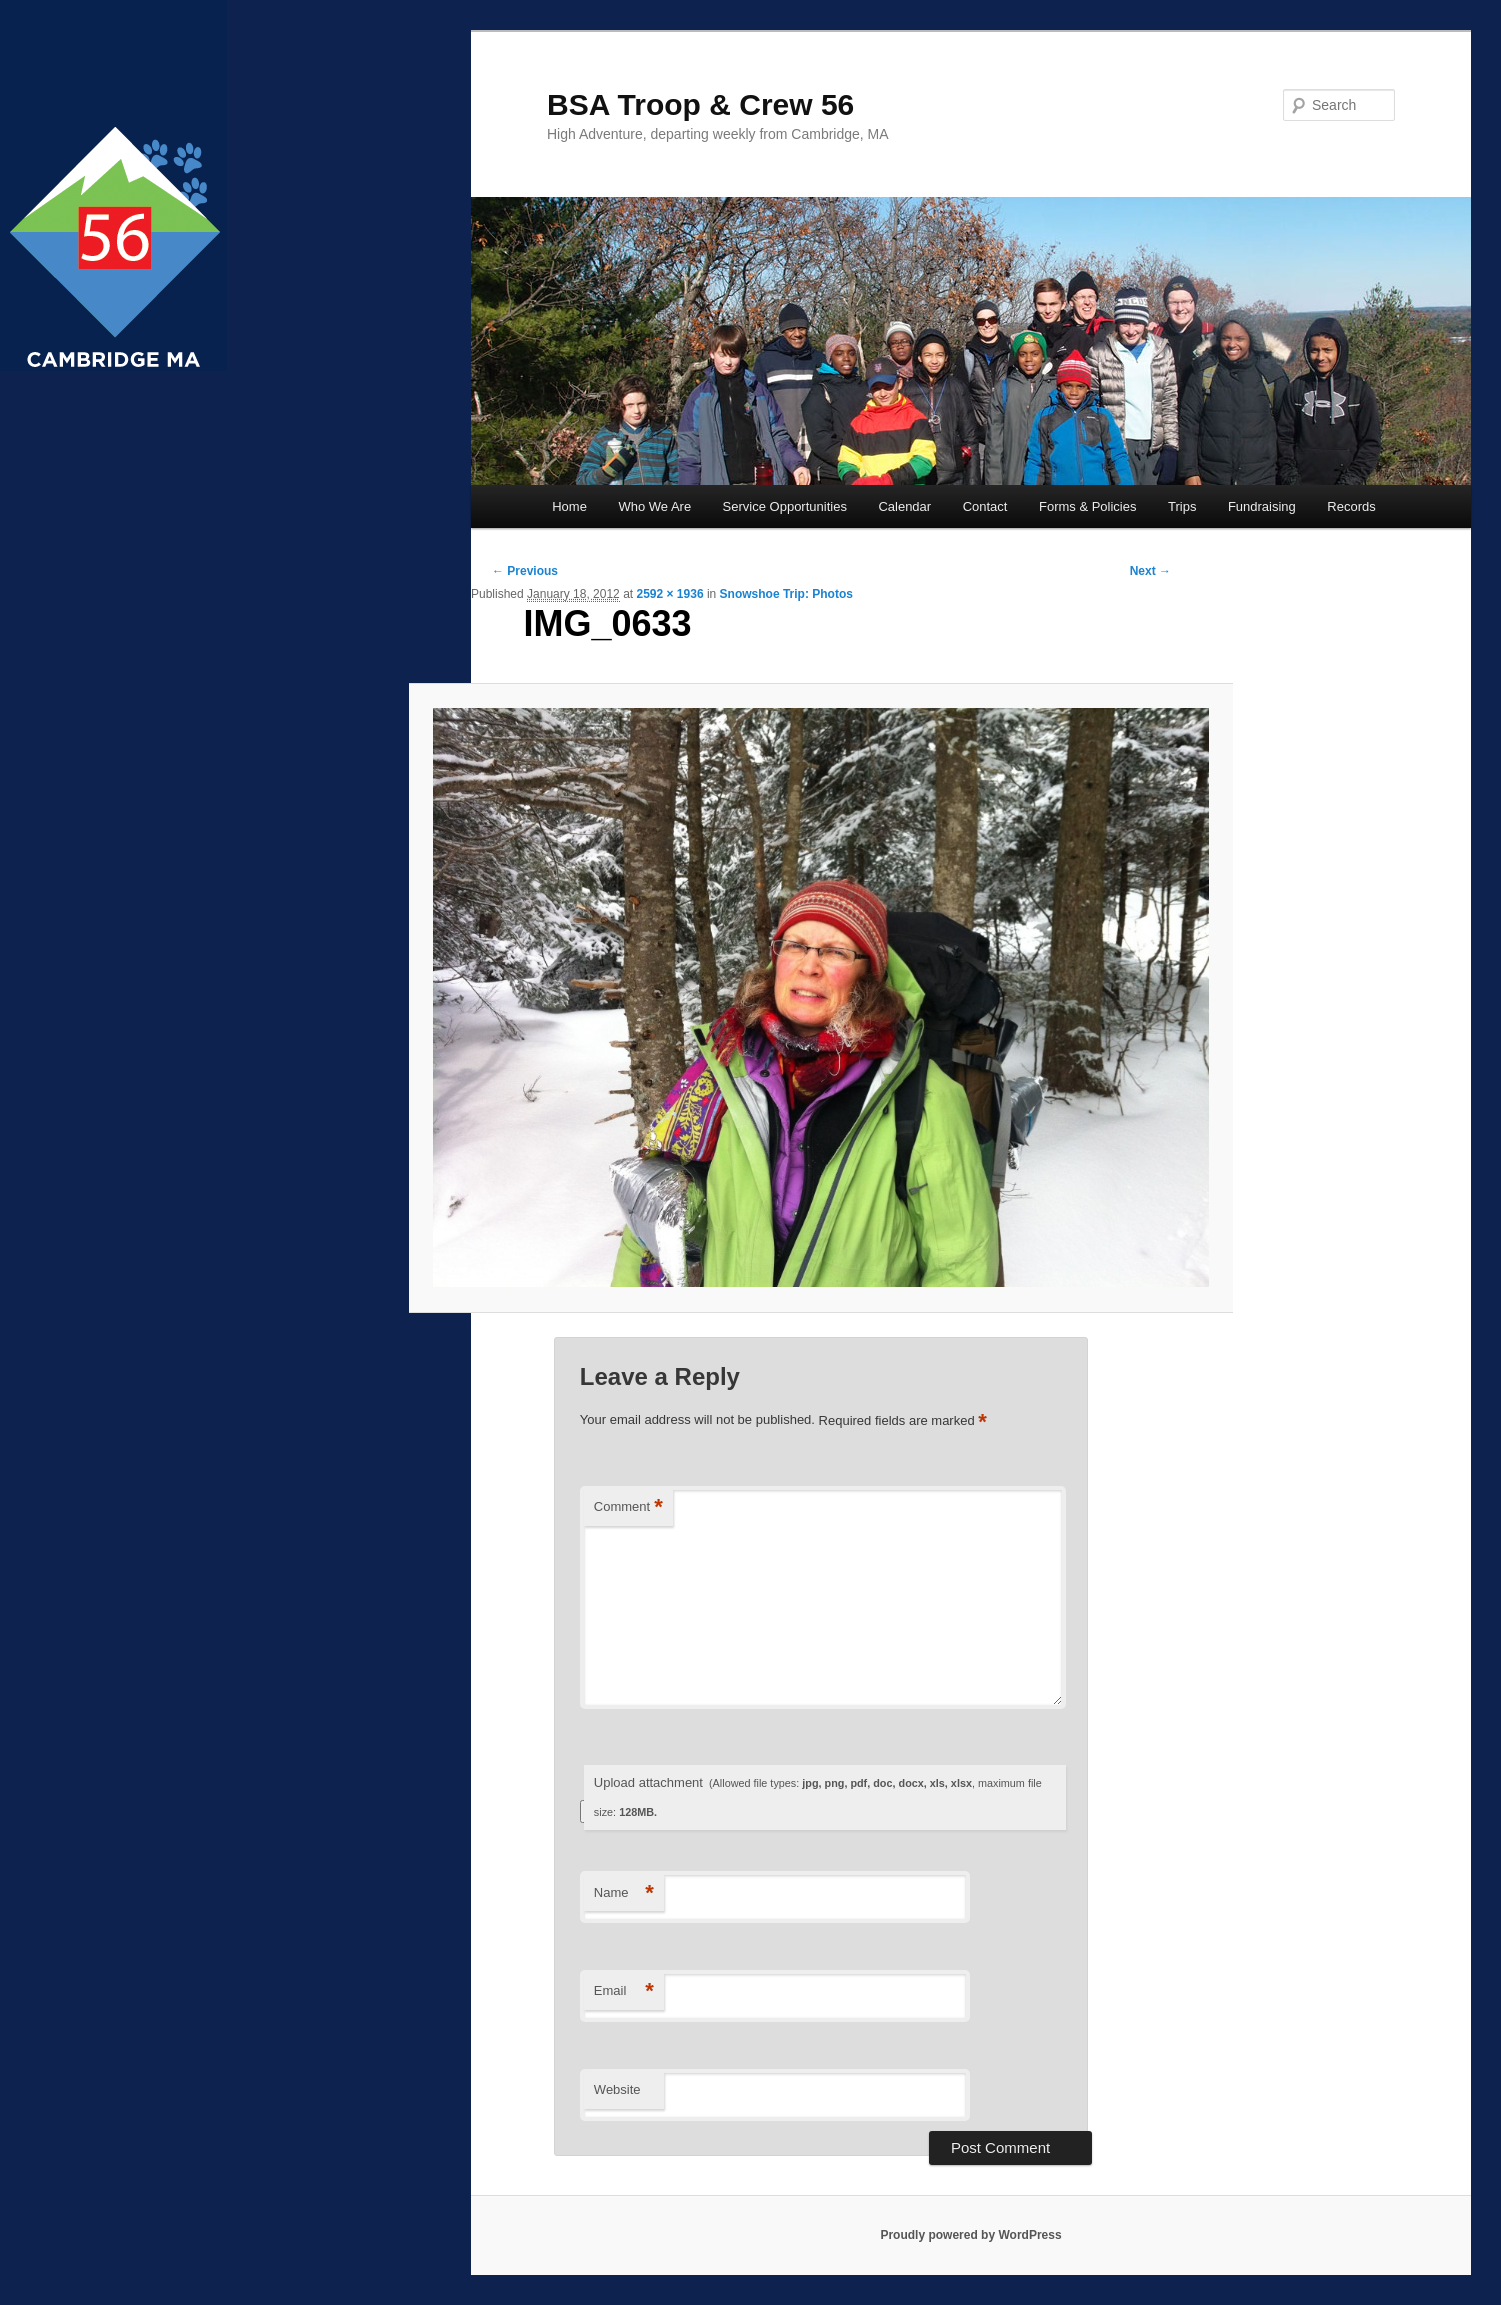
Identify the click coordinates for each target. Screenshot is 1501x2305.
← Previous (525, 571)
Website (617, 2089)
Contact (985, 506)
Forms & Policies (1088, 506)
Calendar (904, 506)
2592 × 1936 (669, 594)
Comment (628, 1507)
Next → (1150, 571)
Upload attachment (818, 1796)
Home (569, 506)
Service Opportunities (785, 506)
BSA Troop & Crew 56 (700, 104)
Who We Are (654, 506)
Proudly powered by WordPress (970, 2235)
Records (1351, 506)
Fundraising (1262, 506)
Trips (1182, 506)
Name (624, 1893)
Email (624, 1991)
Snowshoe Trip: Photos (786, 594)
